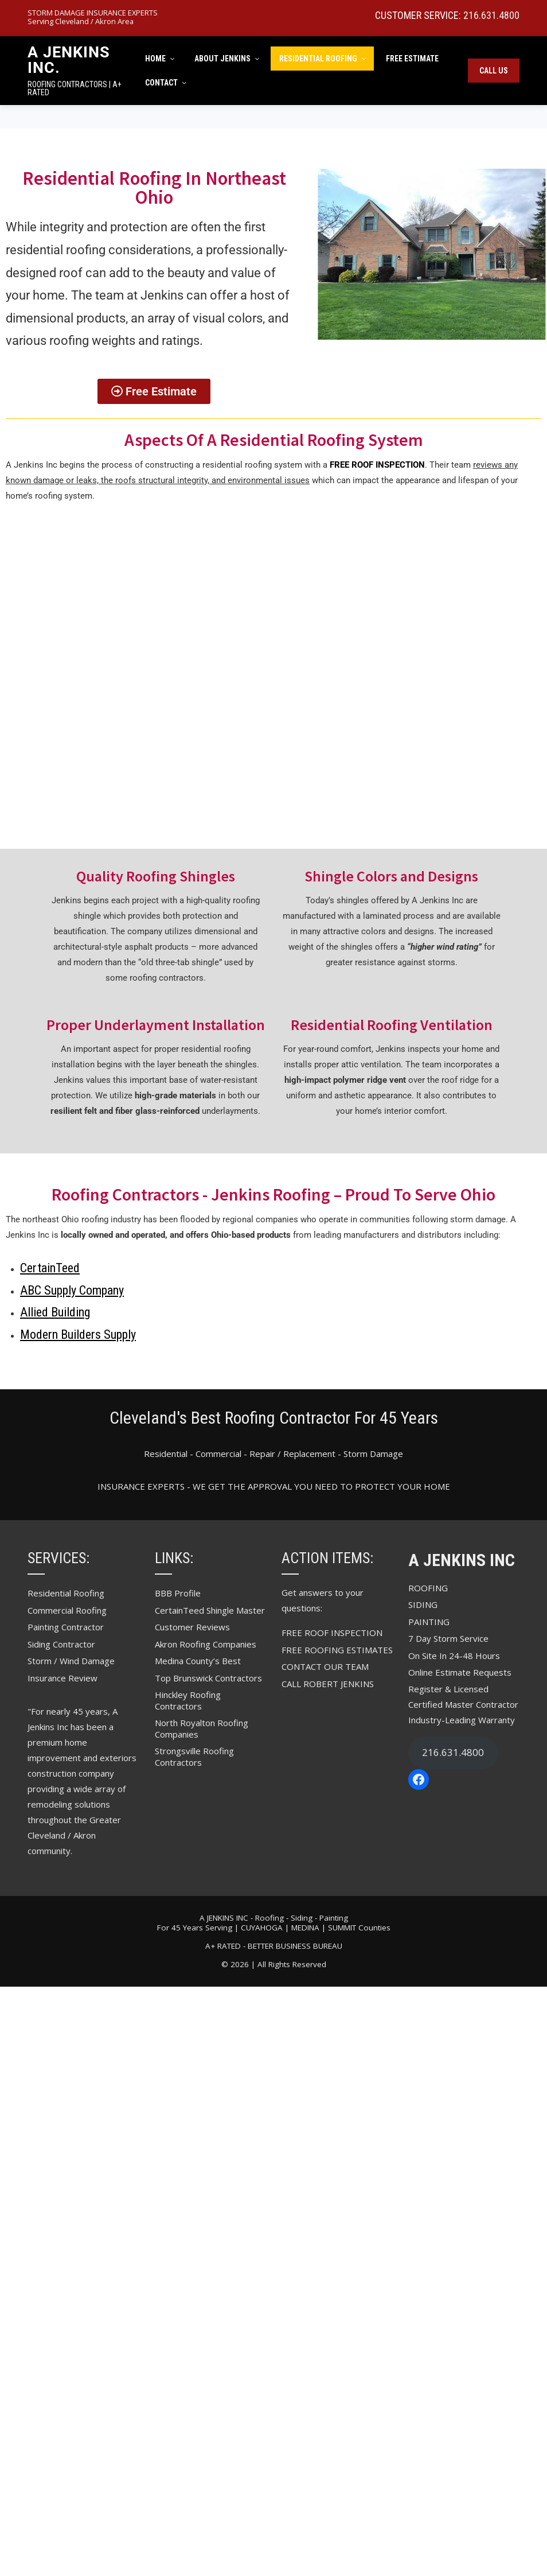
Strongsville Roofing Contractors (194, 1756)
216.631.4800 (491, 15)
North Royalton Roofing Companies (201, 1728)
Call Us (493, 70)
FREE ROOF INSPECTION (332, 1632)
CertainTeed (50, 1268)
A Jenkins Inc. (69, 60)
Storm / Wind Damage (71, 1660)
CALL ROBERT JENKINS (328, 1683)
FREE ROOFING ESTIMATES (337, 1650)
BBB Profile (178, 1593)
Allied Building (55, 1312)
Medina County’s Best (198, 1660)
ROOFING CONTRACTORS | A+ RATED (75, 88)
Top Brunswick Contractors (208, 1678)
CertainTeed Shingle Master (210, 1610)
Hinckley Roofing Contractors (188, 1700)
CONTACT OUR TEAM (325, 1666)
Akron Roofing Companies (205, 1644)
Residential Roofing (66, 1593)
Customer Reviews (192, 1627)
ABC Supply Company (72, 1290)
